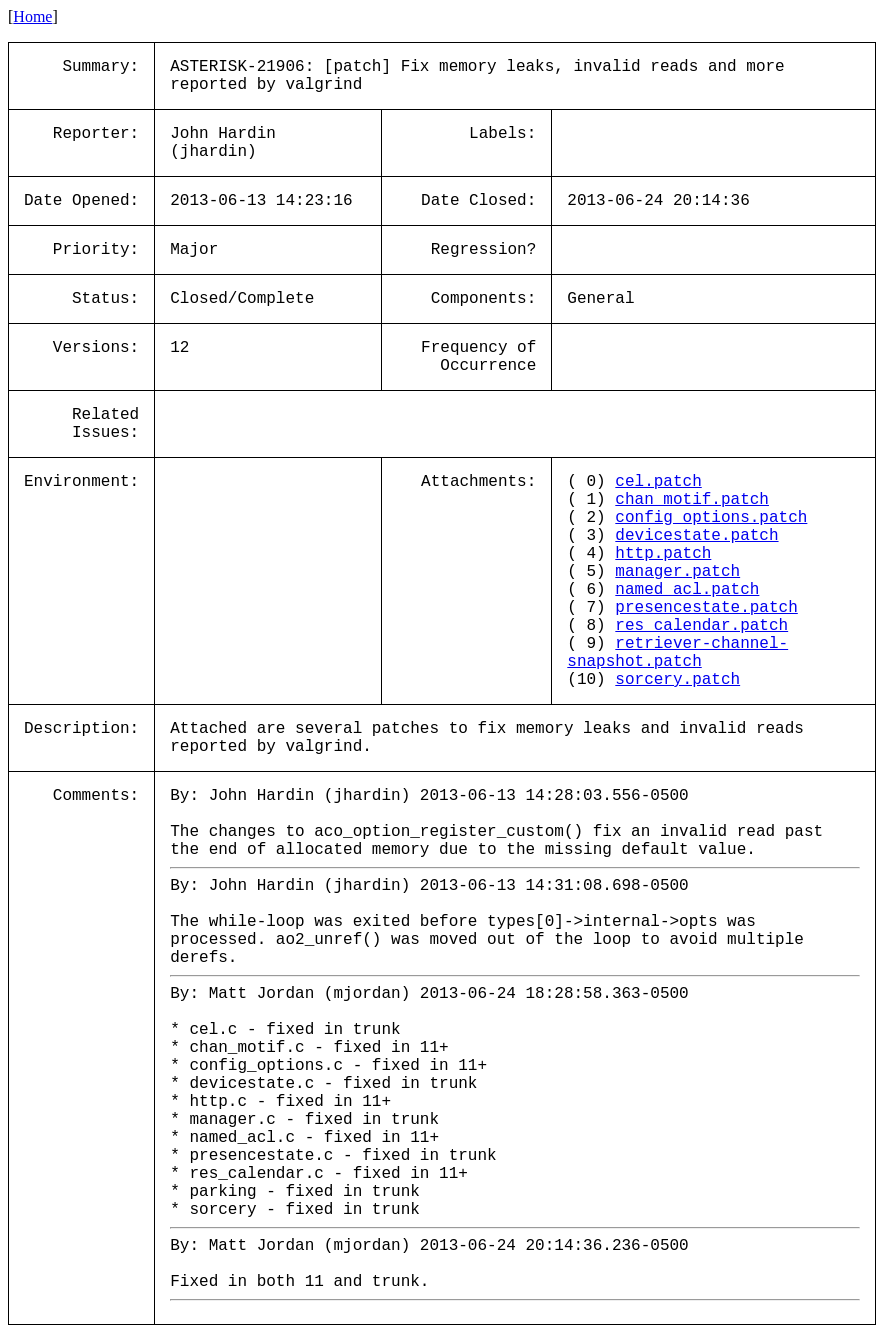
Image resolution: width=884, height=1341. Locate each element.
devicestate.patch (696, 536)
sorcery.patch (677, 680)
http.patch (663, 554)
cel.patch (658, 482)
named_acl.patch (687, 590)
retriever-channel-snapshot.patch (677, 653)
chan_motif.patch (692, 500)
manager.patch (677, 572)
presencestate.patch (706, 608)
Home (32, 16)
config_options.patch (711, 518)
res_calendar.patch (701, 626)
